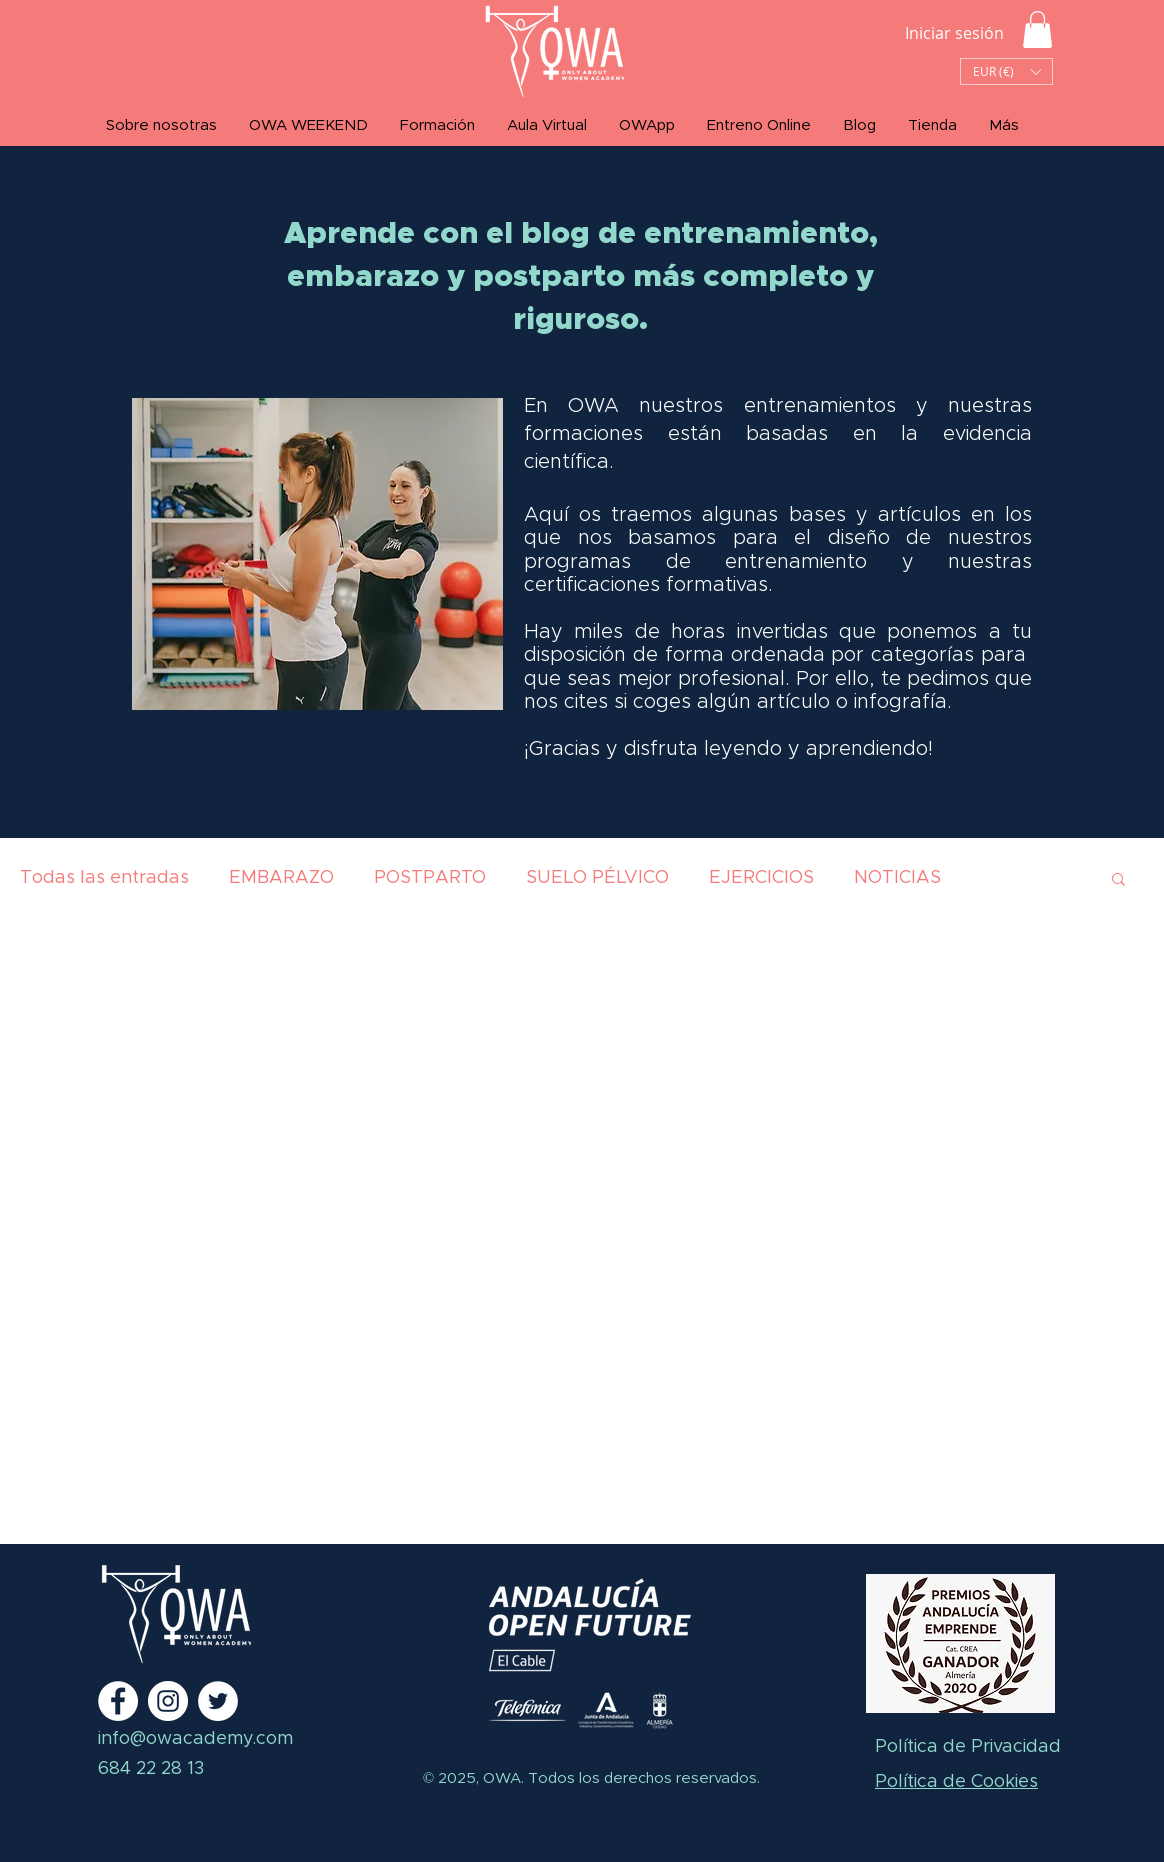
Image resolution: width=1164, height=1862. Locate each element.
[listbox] (1006, 71)
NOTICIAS (897, 878)
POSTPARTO (430, 878)
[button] (1037, 29)
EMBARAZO (281, 878)
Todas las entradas (104, 878)
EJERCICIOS (761, 878)
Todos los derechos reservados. (642, 1778)
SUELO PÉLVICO (597, 878)
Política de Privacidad (968, 1747)
